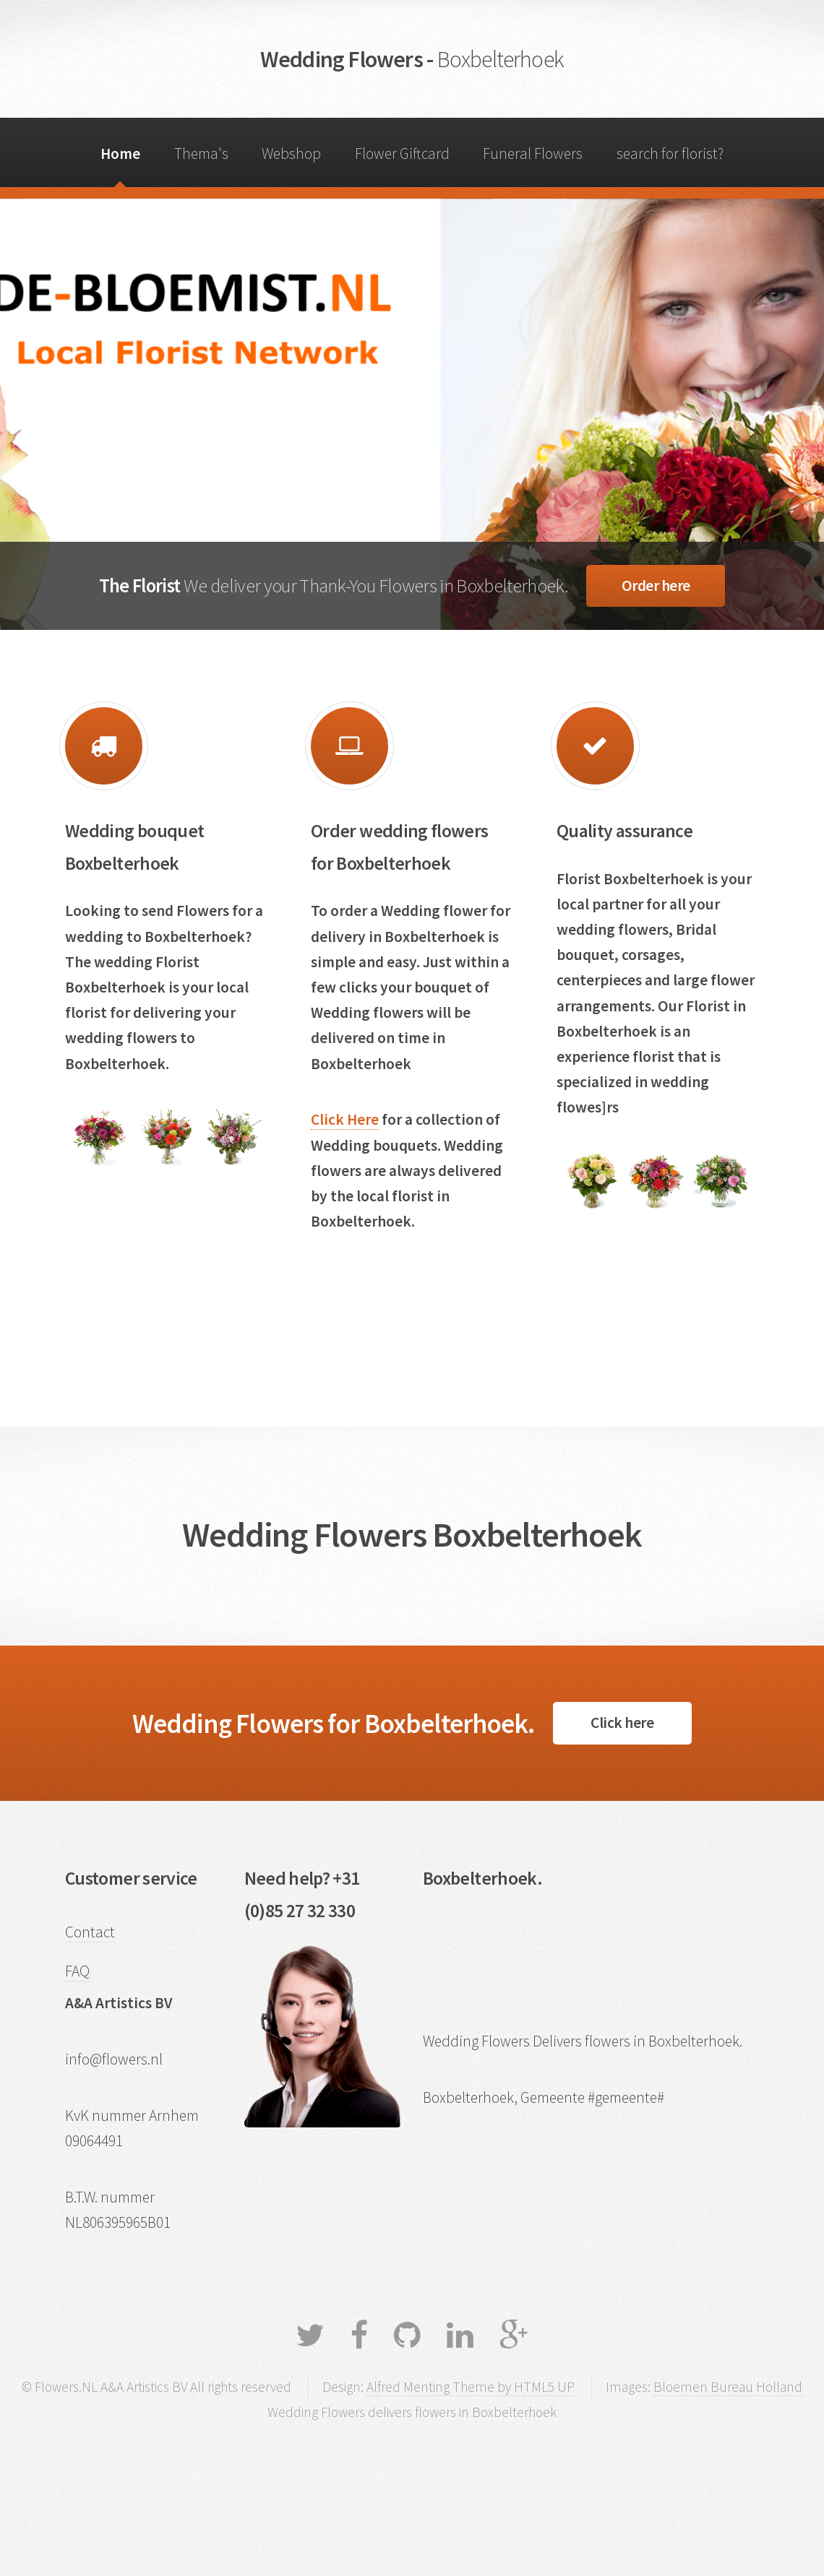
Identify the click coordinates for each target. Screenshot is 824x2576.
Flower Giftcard (402, 153)
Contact (90, 1932)
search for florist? (670, 153)
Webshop (291, 153)
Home (120, 153)
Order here (656, 585)
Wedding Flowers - (412, 59)
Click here (622, 1722)
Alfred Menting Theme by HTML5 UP (470, 2386)
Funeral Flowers (533, 153)
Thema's (201, 153)
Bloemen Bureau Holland (727, 2386)
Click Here (345, 1119)
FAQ (77, 1971)
